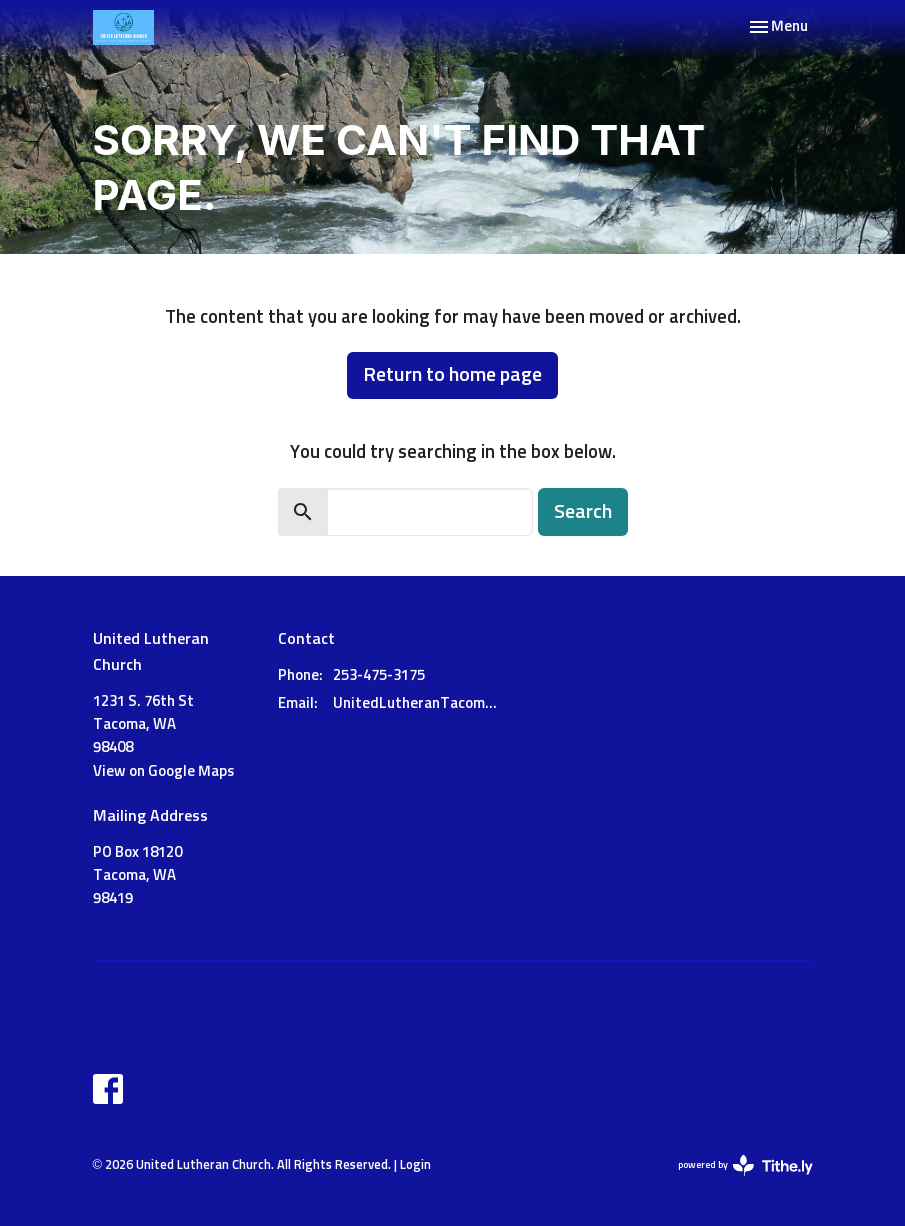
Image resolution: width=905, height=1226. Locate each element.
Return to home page (452, 375)
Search (583, 512)
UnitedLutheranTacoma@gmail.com (419, 703)
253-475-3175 (379, 675)
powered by (745, 1165)
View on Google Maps (163, 771)
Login (415, 1165)
